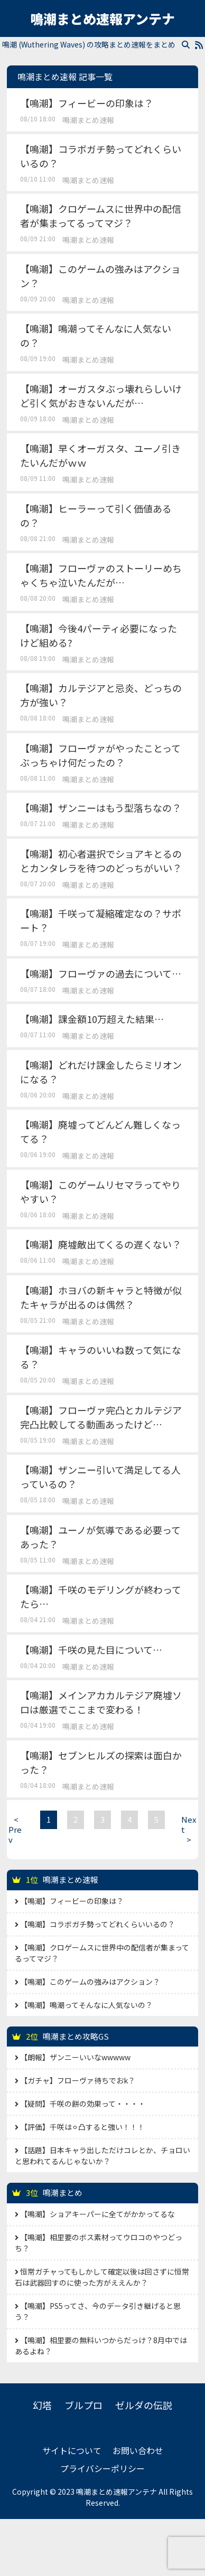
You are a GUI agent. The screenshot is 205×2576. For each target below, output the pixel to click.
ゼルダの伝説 (143, 2405)
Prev (16, 1829)
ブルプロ (83, 2405)
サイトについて (71, 2450)
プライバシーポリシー (102, 2468)
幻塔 (42, 2405)
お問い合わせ (138, 2450)
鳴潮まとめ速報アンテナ (102, 18)
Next (189, 1829)
